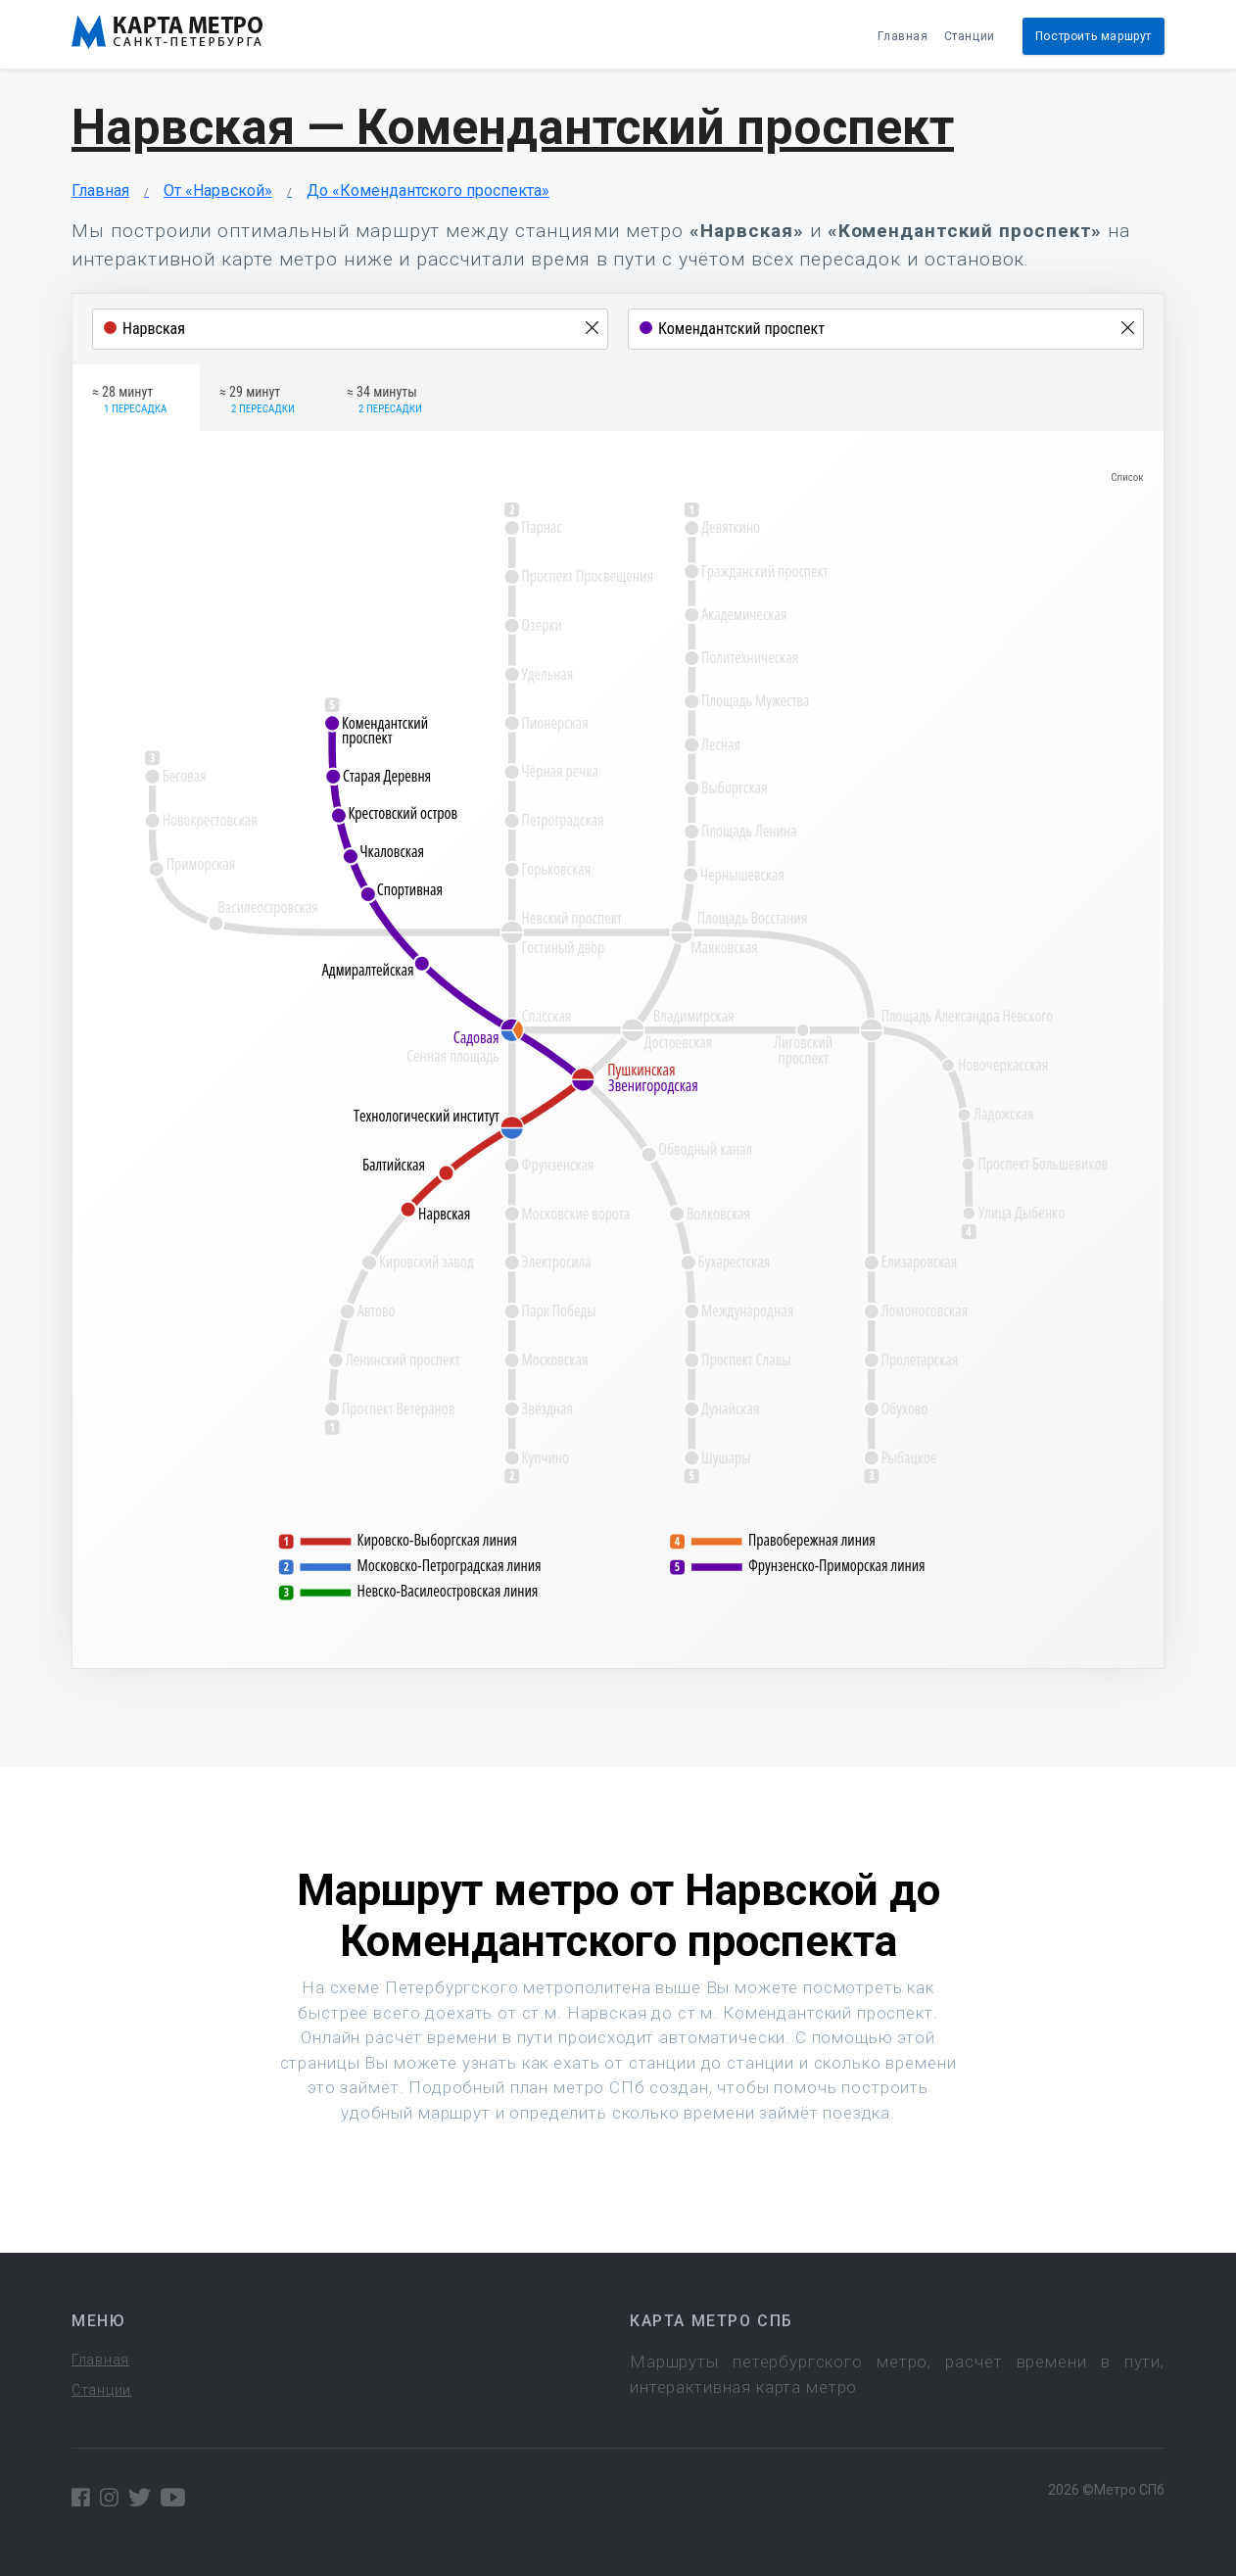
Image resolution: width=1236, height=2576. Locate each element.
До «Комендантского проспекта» (428, 190)
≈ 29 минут (257, 400)
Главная (902, 36)
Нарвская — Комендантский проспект (512, 127)
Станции (969, 36)
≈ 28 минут (129, 400)
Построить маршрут (1093, 36)
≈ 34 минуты (384, 400)
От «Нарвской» (218, 190)
